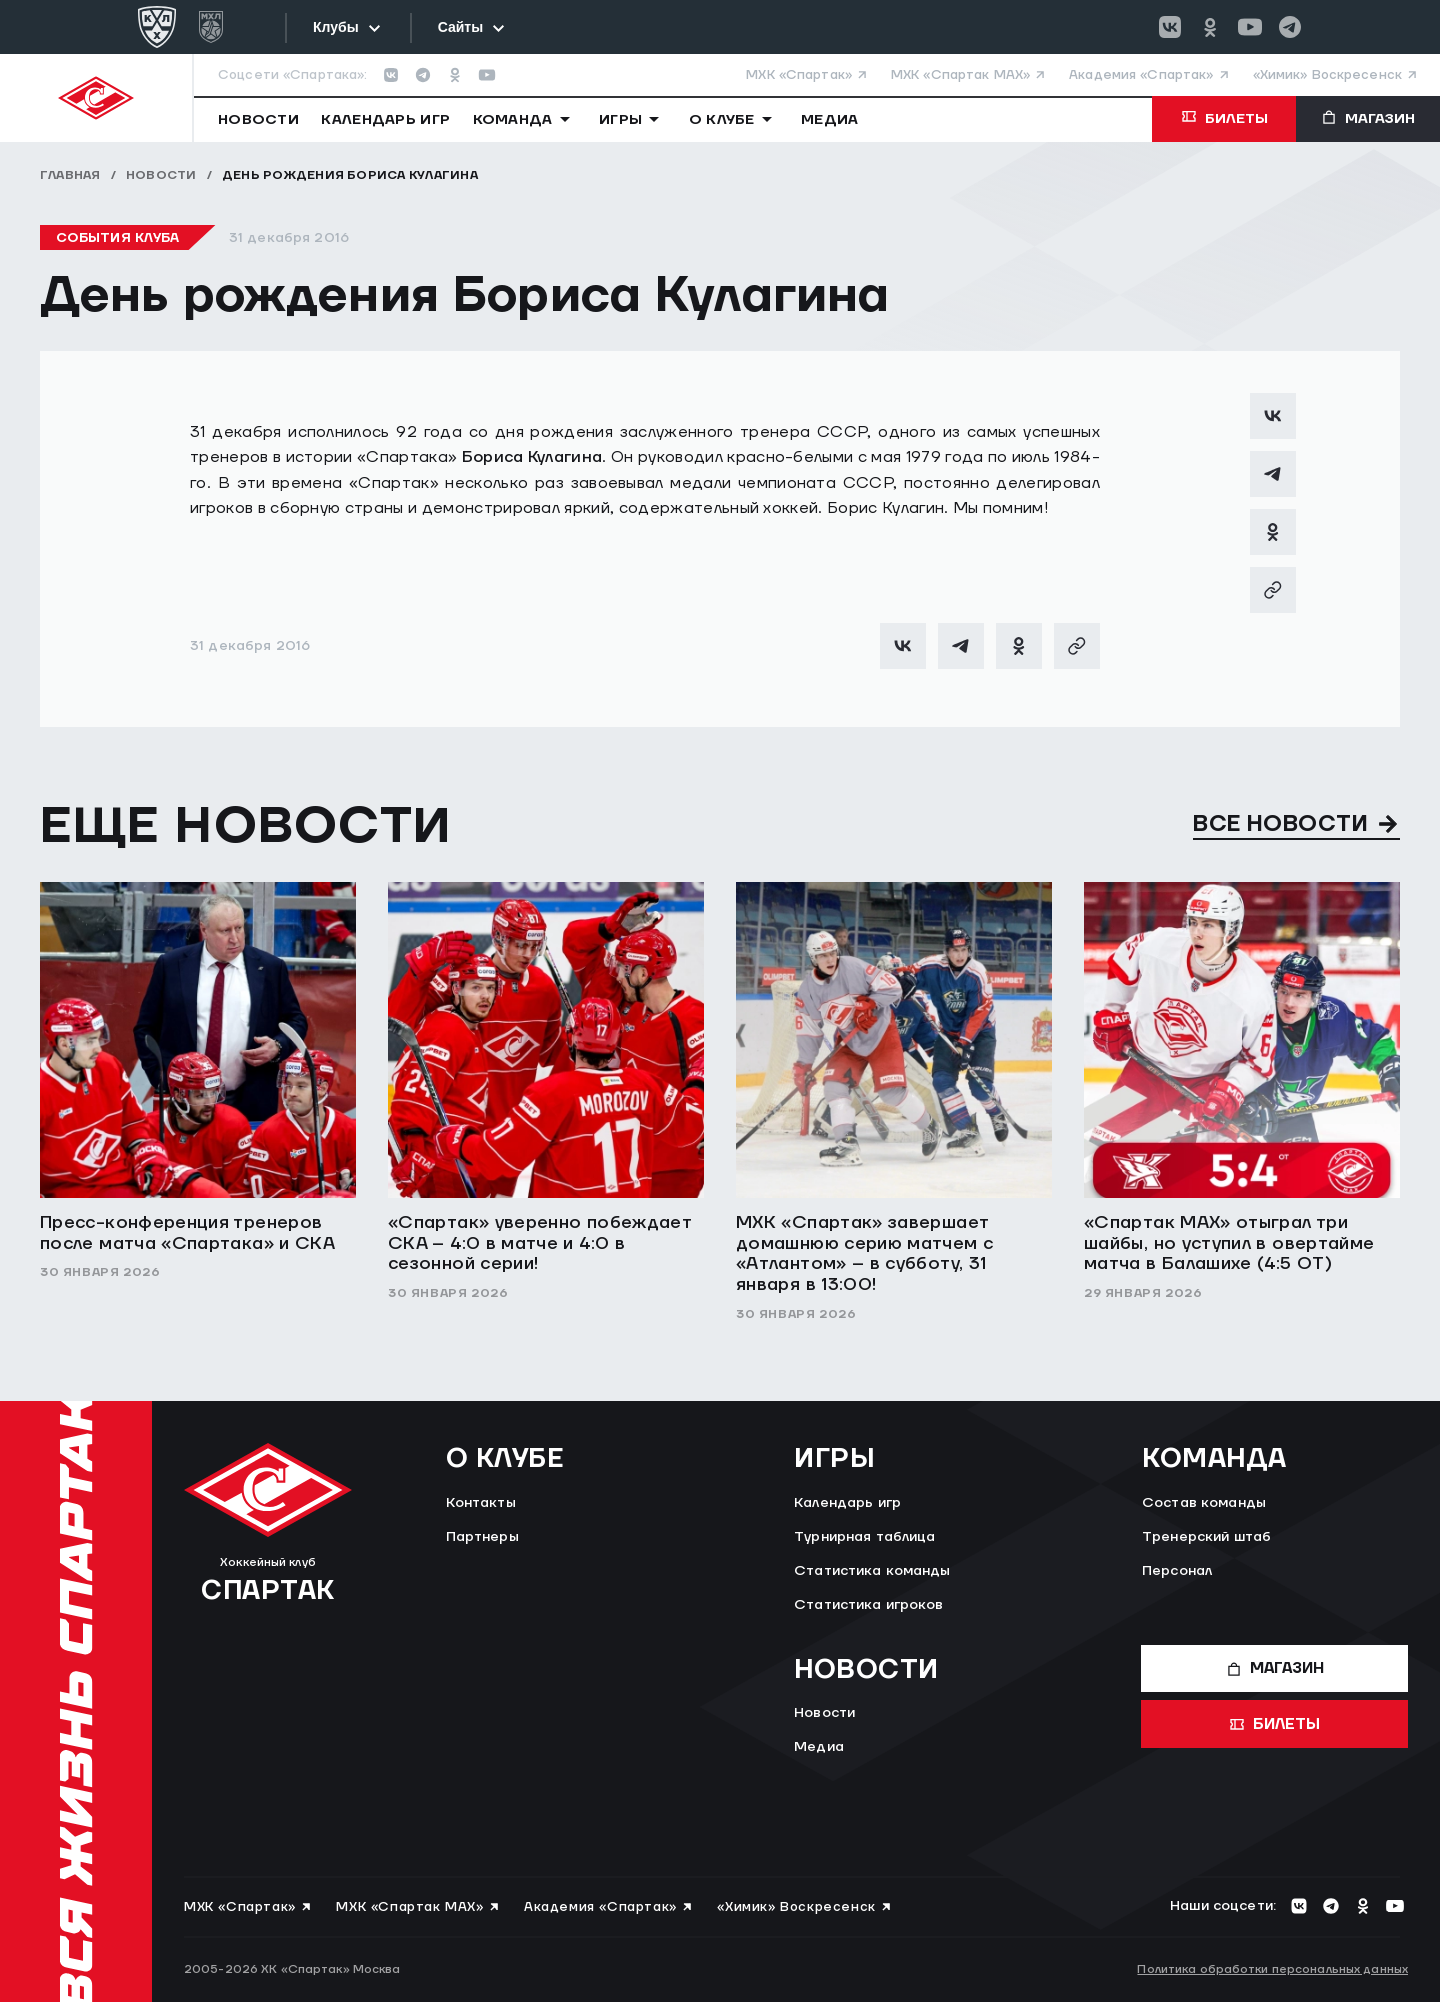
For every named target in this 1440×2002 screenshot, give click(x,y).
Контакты (481, 1503)
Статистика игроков (869, 1605)
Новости (161, 175)
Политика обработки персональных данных (1272, 1969)
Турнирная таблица (864, 1537)
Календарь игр (847, 1503)
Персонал (1177, 1571)
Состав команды (1204, 1503)
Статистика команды (872, 1571)
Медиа (819, 1747)
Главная (70, 175)
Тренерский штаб (1206, 1537)
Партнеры (482, 1537)
